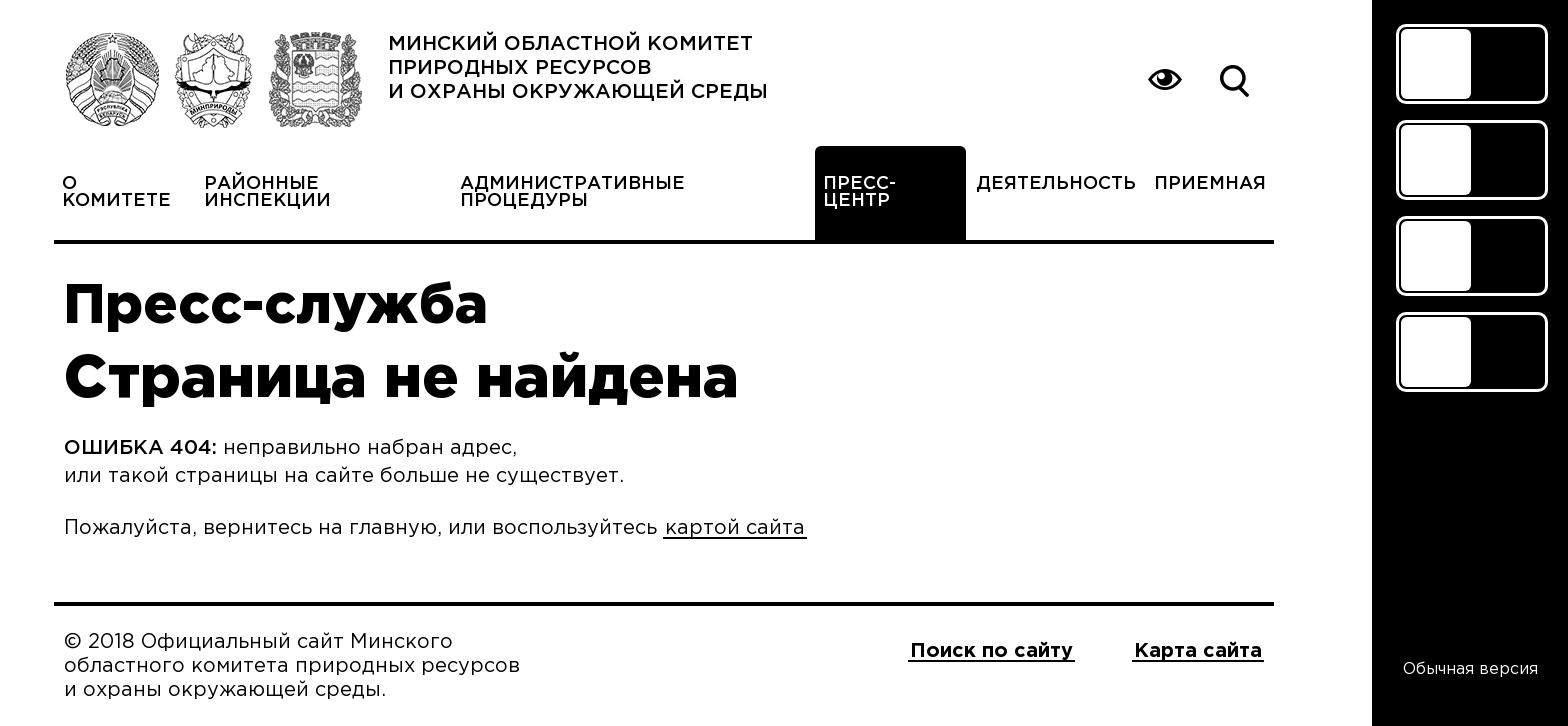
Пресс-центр (859, 192)
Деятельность (1056, 184)
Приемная (1210, 184)
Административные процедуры (572, 192)
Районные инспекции (267, 192)
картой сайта (735, 528)
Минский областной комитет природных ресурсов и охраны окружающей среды (578, 68)
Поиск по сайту (1234, 80)
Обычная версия (1470, 669)
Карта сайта (1198, 651)
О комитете (116, 192)
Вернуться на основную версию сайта (1164, 80)
